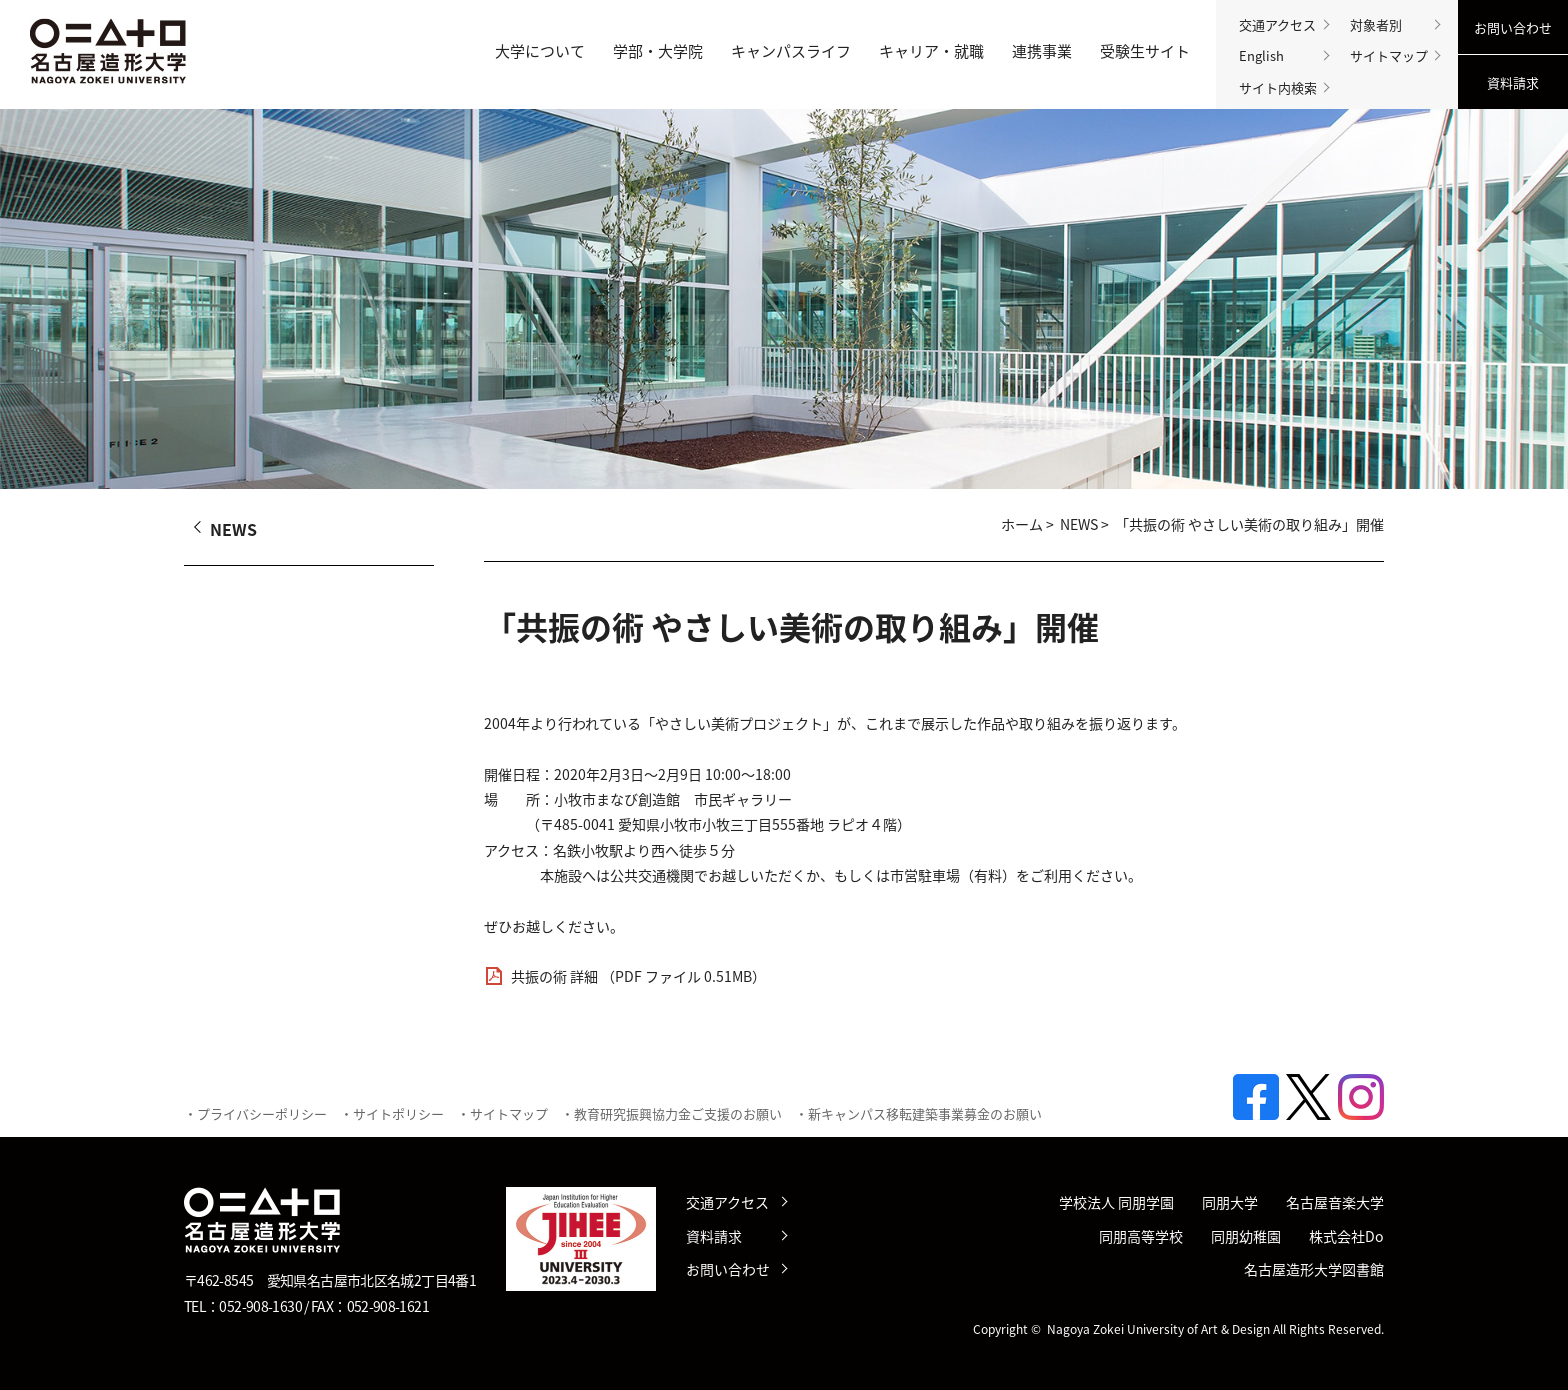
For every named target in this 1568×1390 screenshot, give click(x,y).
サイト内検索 (1278, 87)
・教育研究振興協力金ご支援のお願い (671, 1113)
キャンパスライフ (791, 51)
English (1261, 55)
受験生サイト (1145, 51)
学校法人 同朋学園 (1116, 1202)
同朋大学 (1230, 1202)
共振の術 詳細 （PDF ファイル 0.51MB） (638, 976)
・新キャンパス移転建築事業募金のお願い (918, 1113)
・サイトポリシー (392, 1113)
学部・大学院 (658, 51)
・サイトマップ (502, 1113)
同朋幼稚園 (1246, 1236)
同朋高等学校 (1141, 1236)
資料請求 (1513, 82)
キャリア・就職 (931, 51)
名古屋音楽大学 (1335, 1202)
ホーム (1022, 524)
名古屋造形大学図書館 (1314, 1269)
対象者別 (1376, 24)
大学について (540, 51)
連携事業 (1042, 51)
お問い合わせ (1513, 27)
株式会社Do (1346, 1236)
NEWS (1079, 524)
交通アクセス (1277, 24)
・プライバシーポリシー (255, 1113)
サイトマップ (1389, 55)
